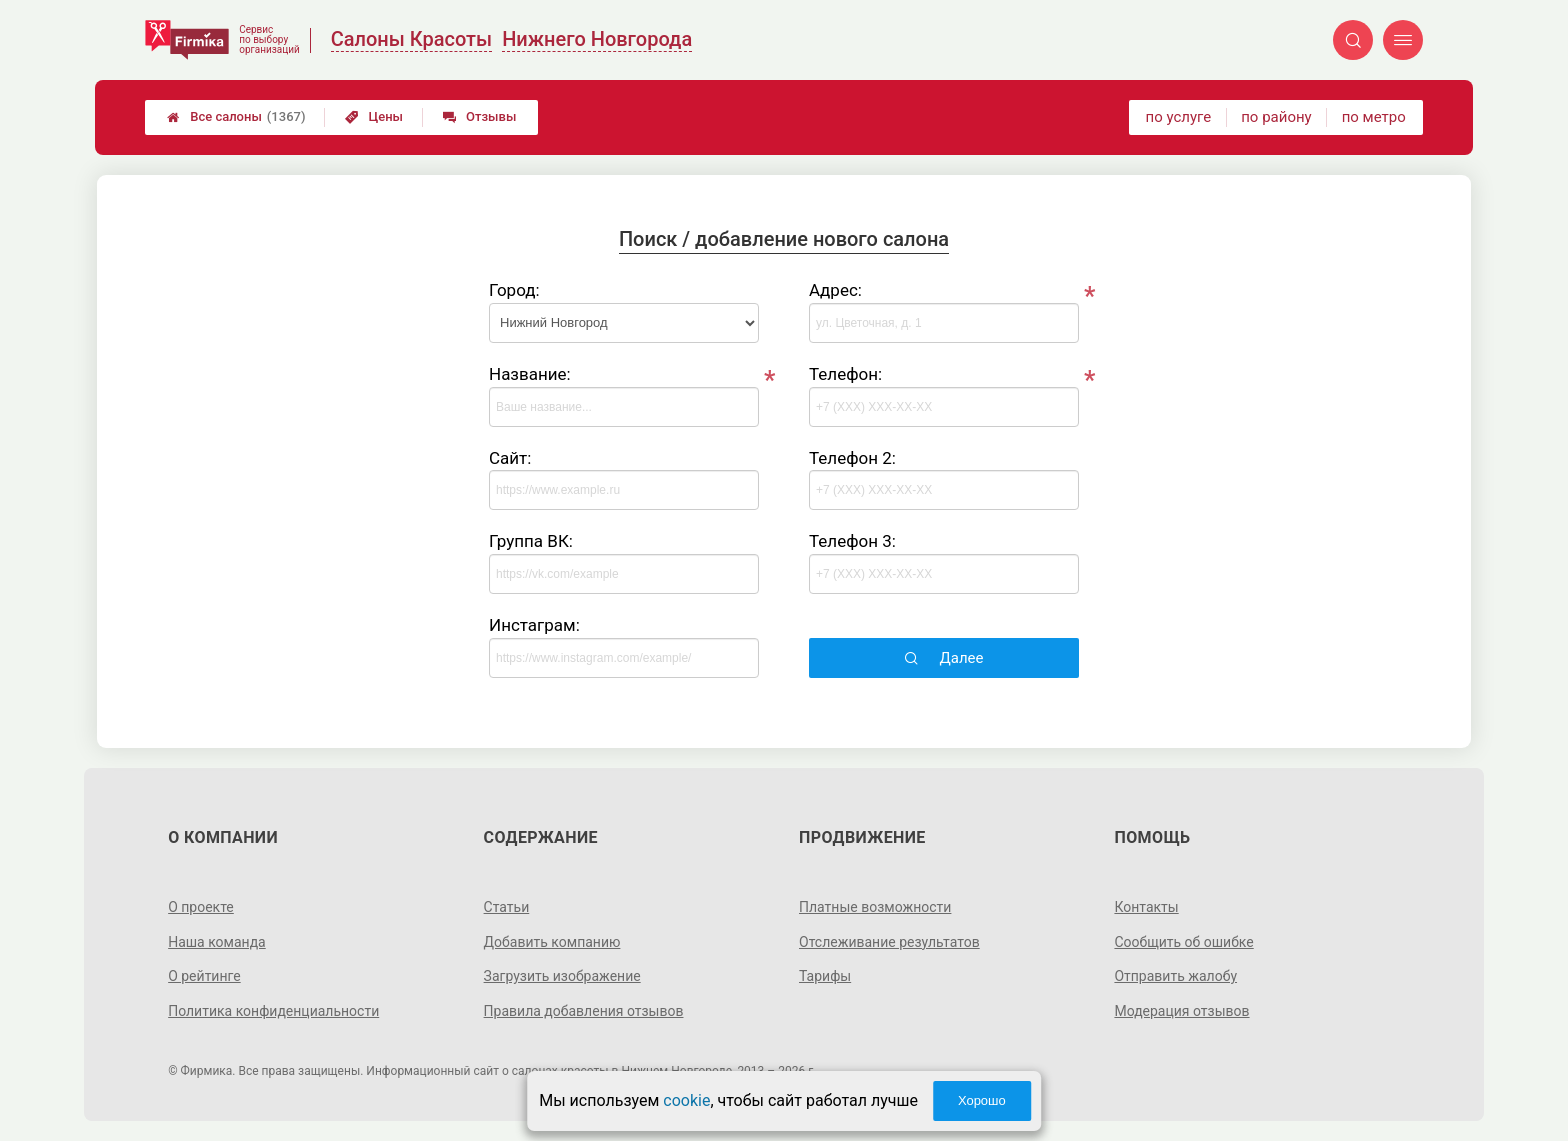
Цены (374, 116)
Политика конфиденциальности (273, 1011)
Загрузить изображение (562, 976)
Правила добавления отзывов (584, 1011)
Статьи (507, 907)
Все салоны (236, 117)
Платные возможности (875, 907)
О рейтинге (204, 976)
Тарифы (825, 976)
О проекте (201, 907)
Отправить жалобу (1175, 976)
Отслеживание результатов (889, 942)
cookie (686, 1100)
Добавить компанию (552, 942)
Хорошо (982, 1100)
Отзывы (479, 116)
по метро (1374, 117)
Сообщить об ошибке (1183, 942)
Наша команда (217, 942)
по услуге (1179, 117)
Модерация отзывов (1181, 1011)
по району (1276, 117)
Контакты (1146, 907)
